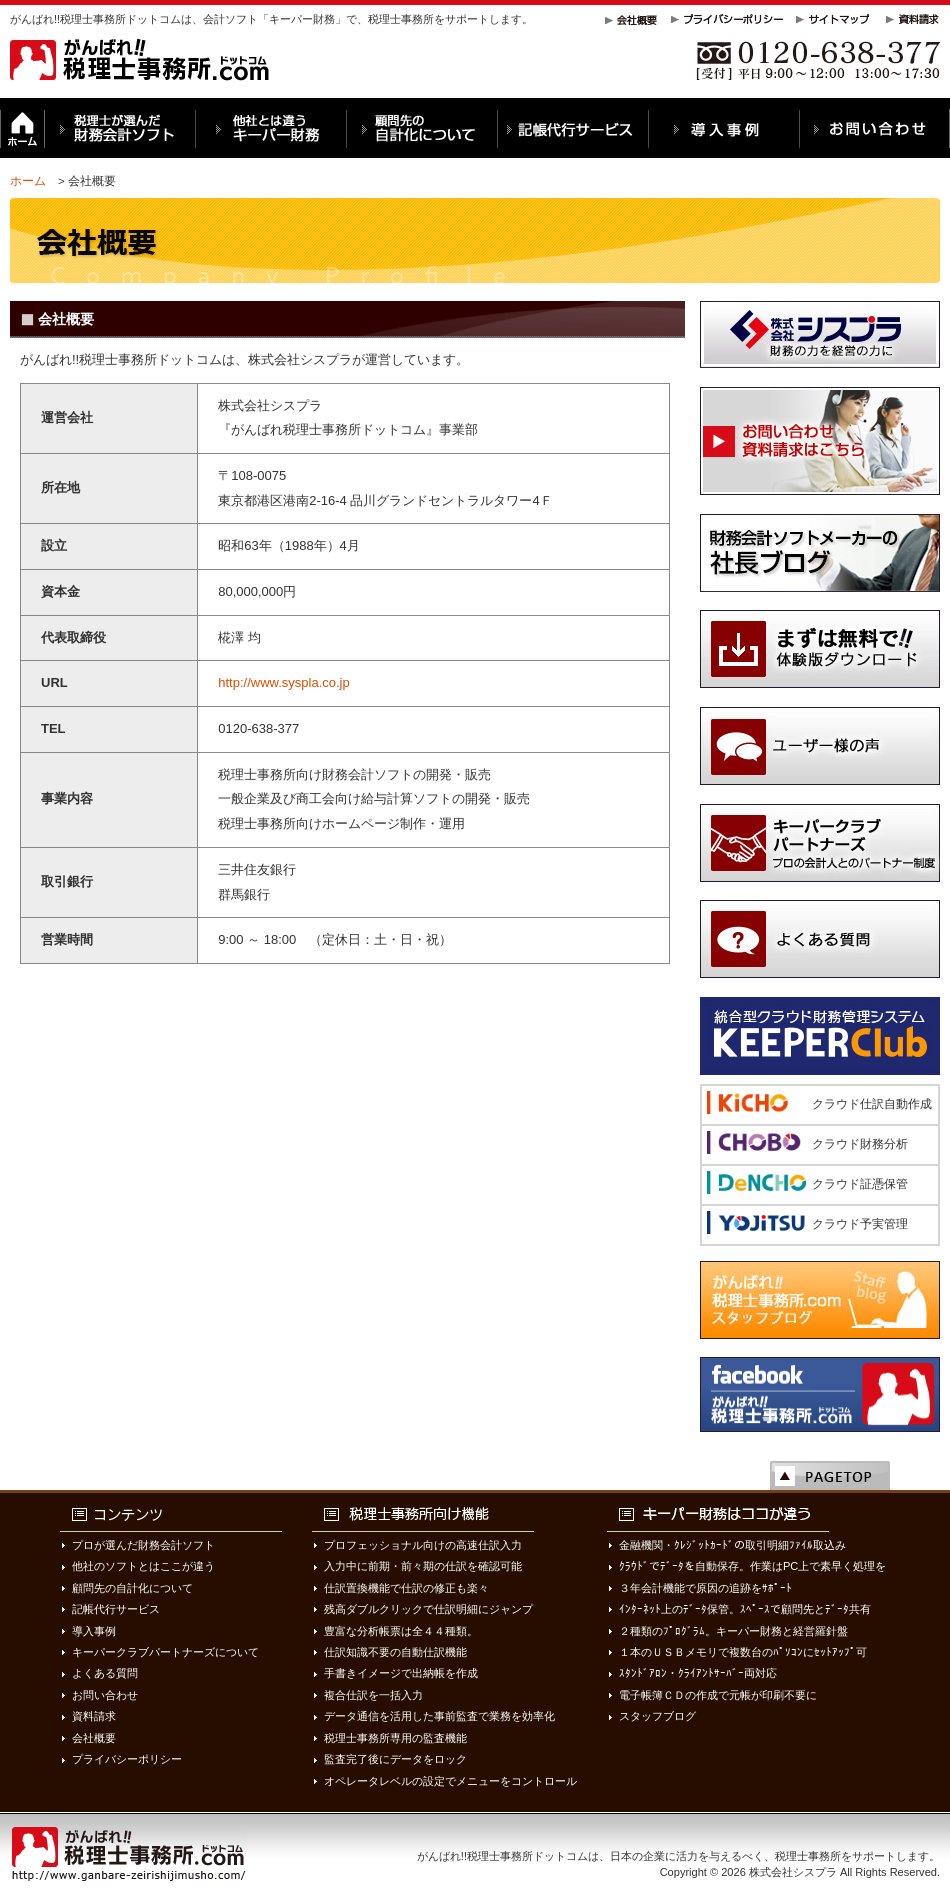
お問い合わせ (105, 1695)
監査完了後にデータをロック (395, 1759)
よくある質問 (105, 1673)
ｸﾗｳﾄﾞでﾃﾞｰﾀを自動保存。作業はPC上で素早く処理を (752, 1566)
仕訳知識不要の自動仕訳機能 (395, 1652)
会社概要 (94, 1738)
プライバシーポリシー (127, 1759)
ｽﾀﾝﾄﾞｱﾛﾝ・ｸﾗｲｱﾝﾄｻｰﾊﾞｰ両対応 (698, 1673)
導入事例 (94, 1631)
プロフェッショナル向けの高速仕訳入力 (423, 1545)
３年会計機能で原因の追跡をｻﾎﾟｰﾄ (705, 1588)
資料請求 (94, 1716)
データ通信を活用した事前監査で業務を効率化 (439, 1716)
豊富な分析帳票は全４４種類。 (401, 1631)
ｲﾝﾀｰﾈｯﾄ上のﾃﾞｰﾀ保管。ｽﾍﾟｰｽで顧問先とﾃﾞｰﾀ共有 (745, 1609)
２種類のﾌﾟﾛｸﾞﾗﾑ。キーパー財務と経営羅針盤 (733, 1631)
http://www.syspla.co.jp (284, 682)
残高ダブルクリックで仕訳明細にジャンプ (428, 1609)
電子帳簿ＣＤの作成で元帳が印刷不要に (718, 1695)
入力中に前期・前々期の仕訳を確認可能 (423, 1566)
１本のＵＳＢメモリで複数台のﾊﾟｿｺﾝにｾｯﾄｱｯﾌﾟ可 (743, 1652)
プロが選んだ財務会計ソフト (143, 1545)
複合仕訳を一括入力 (373, 1695)
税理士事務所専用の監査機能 (395, 1738)
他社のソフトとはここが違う (143, 1566)
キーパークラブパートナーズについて (165, 1652)
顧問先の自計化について (132, 1588)
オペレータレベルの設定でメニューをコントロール (450, 1781)
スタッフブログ (657, 1716)
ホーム (28, 180)
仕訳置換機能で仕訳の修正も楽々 (406, 1588)
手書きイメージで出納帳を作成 (401, 1673)
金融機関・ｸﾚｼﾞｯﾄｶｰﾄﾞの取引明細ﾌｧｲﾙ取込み (732, 1545)
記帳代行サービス (116, 1609)
